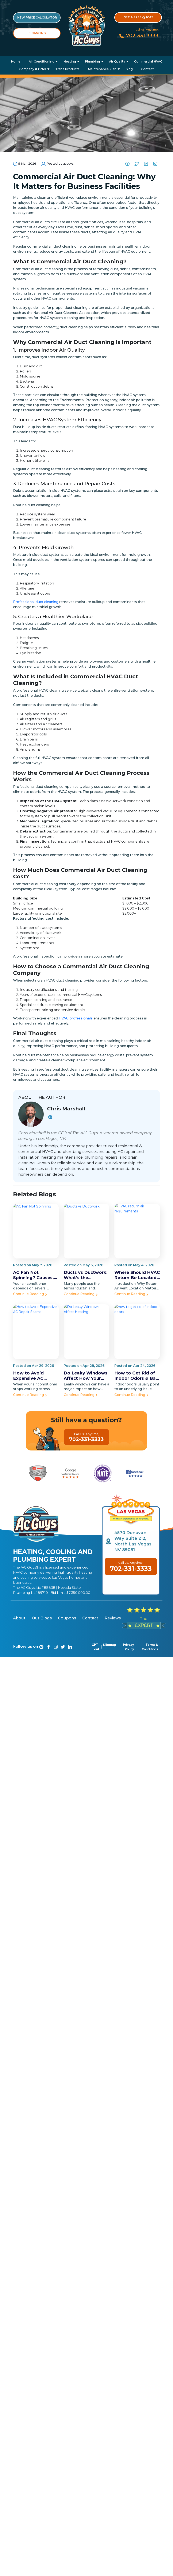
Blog (129, 69)
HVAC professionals (76, 1018)
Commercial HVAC (148, 61)
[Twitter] (136, 163)
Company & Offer (32, 69)
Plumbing (92, 61)
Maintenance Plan (102, 69)
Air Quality (117, 61)
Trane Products (67, 69)
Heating (70, 61)
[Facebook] (127, 163)
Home (15, 61)
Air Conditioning (41, 61)
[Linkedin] (146, 163)
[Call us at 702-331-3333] (139, 35)
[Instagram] (155, 163)
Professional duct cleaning (35, 602)
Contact (147, 69)
